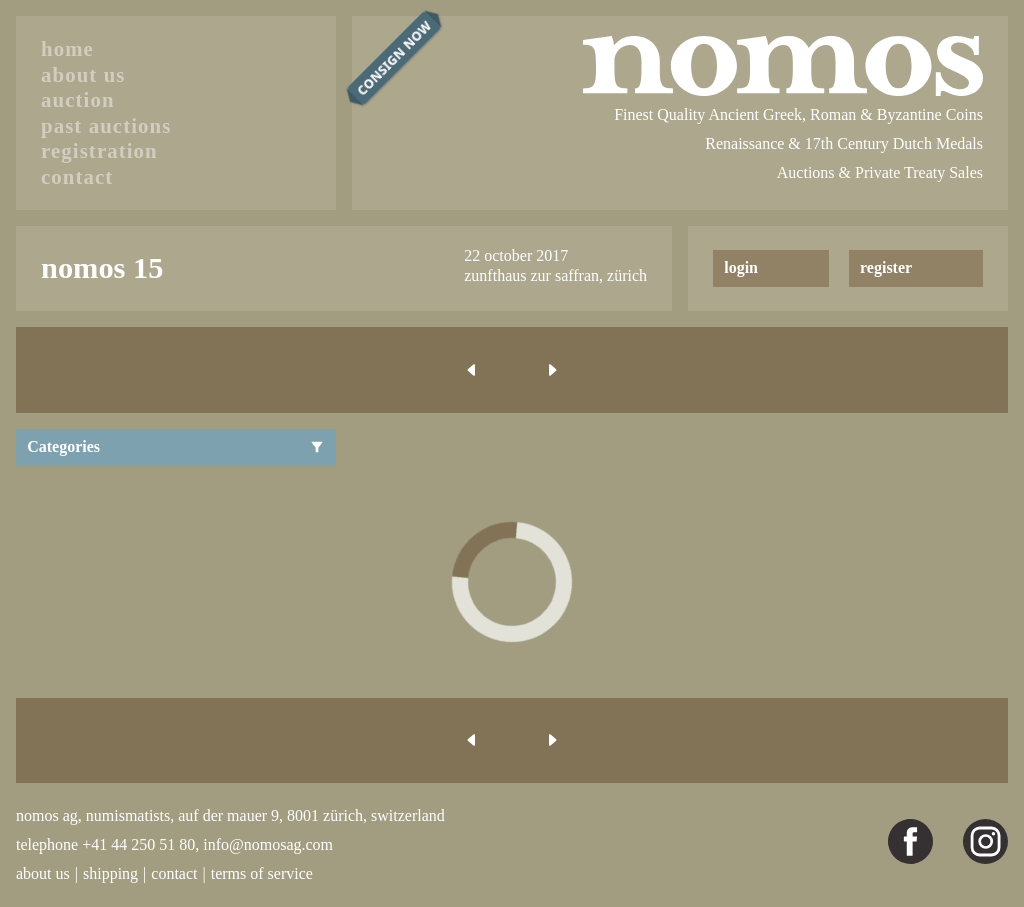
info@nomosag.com (268, 844)
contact (77, 176)
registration (99, 150)
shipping (110, 873)
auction (78, 99)
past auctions (106, 125)
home (67, 48)
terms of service (262, 873)
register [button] (886, 267)
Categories (176, 446)
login (741, 267)
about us (83, 74)
